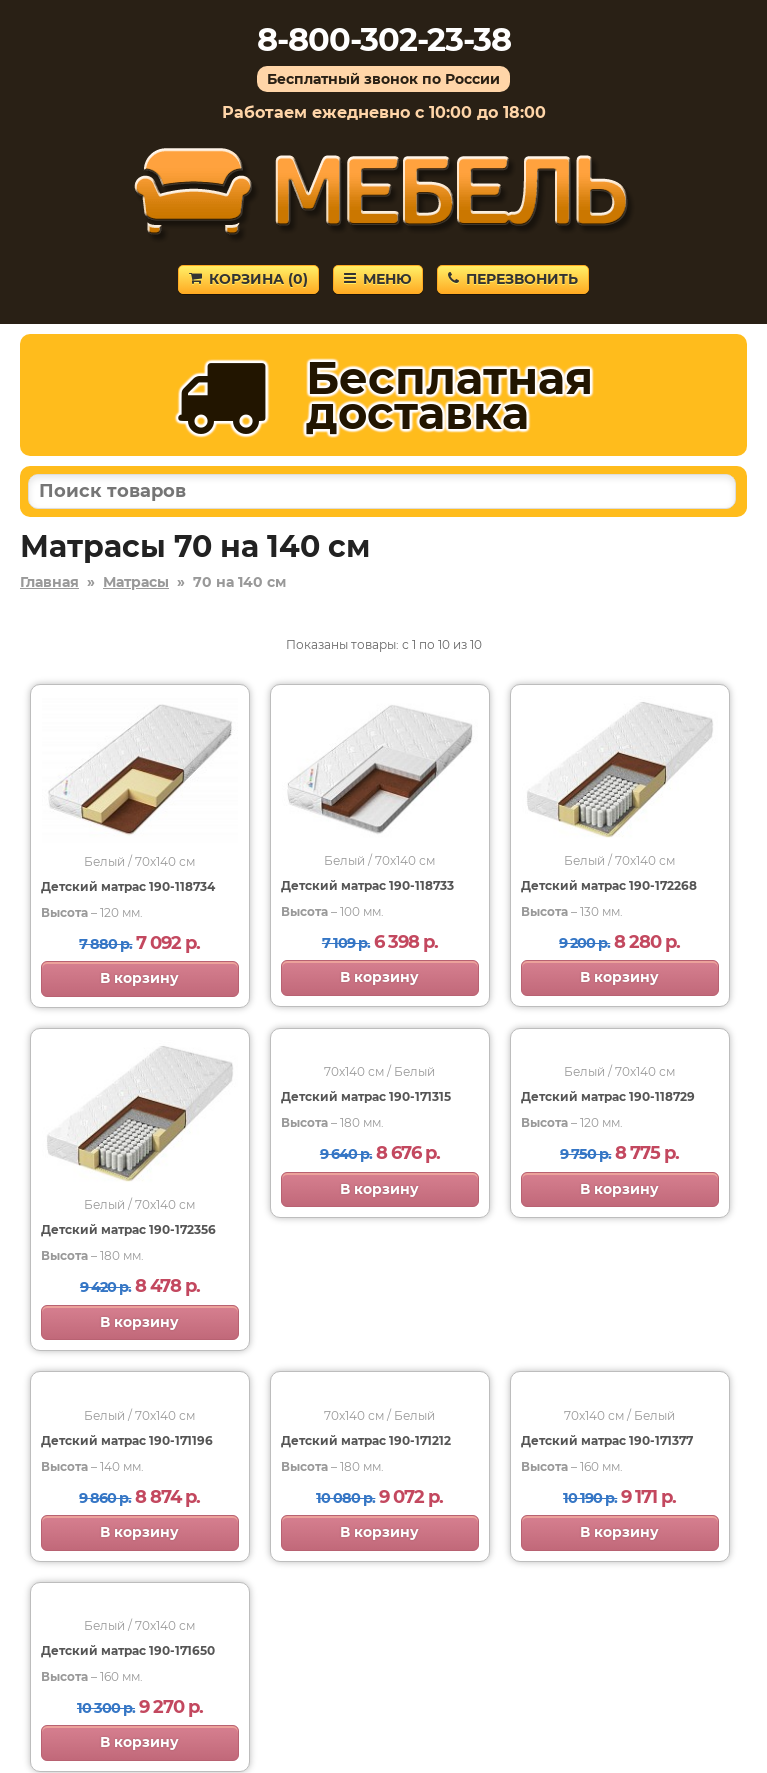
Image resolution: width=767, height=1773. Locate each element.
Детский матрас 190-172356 (128, 1229)
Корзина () (248, 279)
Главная (49, 582)
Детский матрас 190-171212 (366, 1440)
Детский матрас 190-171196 (127, 1440)
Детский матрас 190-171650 (128, 1650)
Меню (378, 279)
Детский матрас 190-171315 (366, 1096)
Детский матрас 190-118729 (608, 1096)
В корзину (139, 978)
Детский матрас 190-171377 (607, 1440)
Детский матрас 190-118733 (367, 885)
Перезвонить (513, 279)
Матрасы (136, 582)
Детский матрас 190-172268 (609, 885)
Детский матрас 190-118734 (128, 886)
